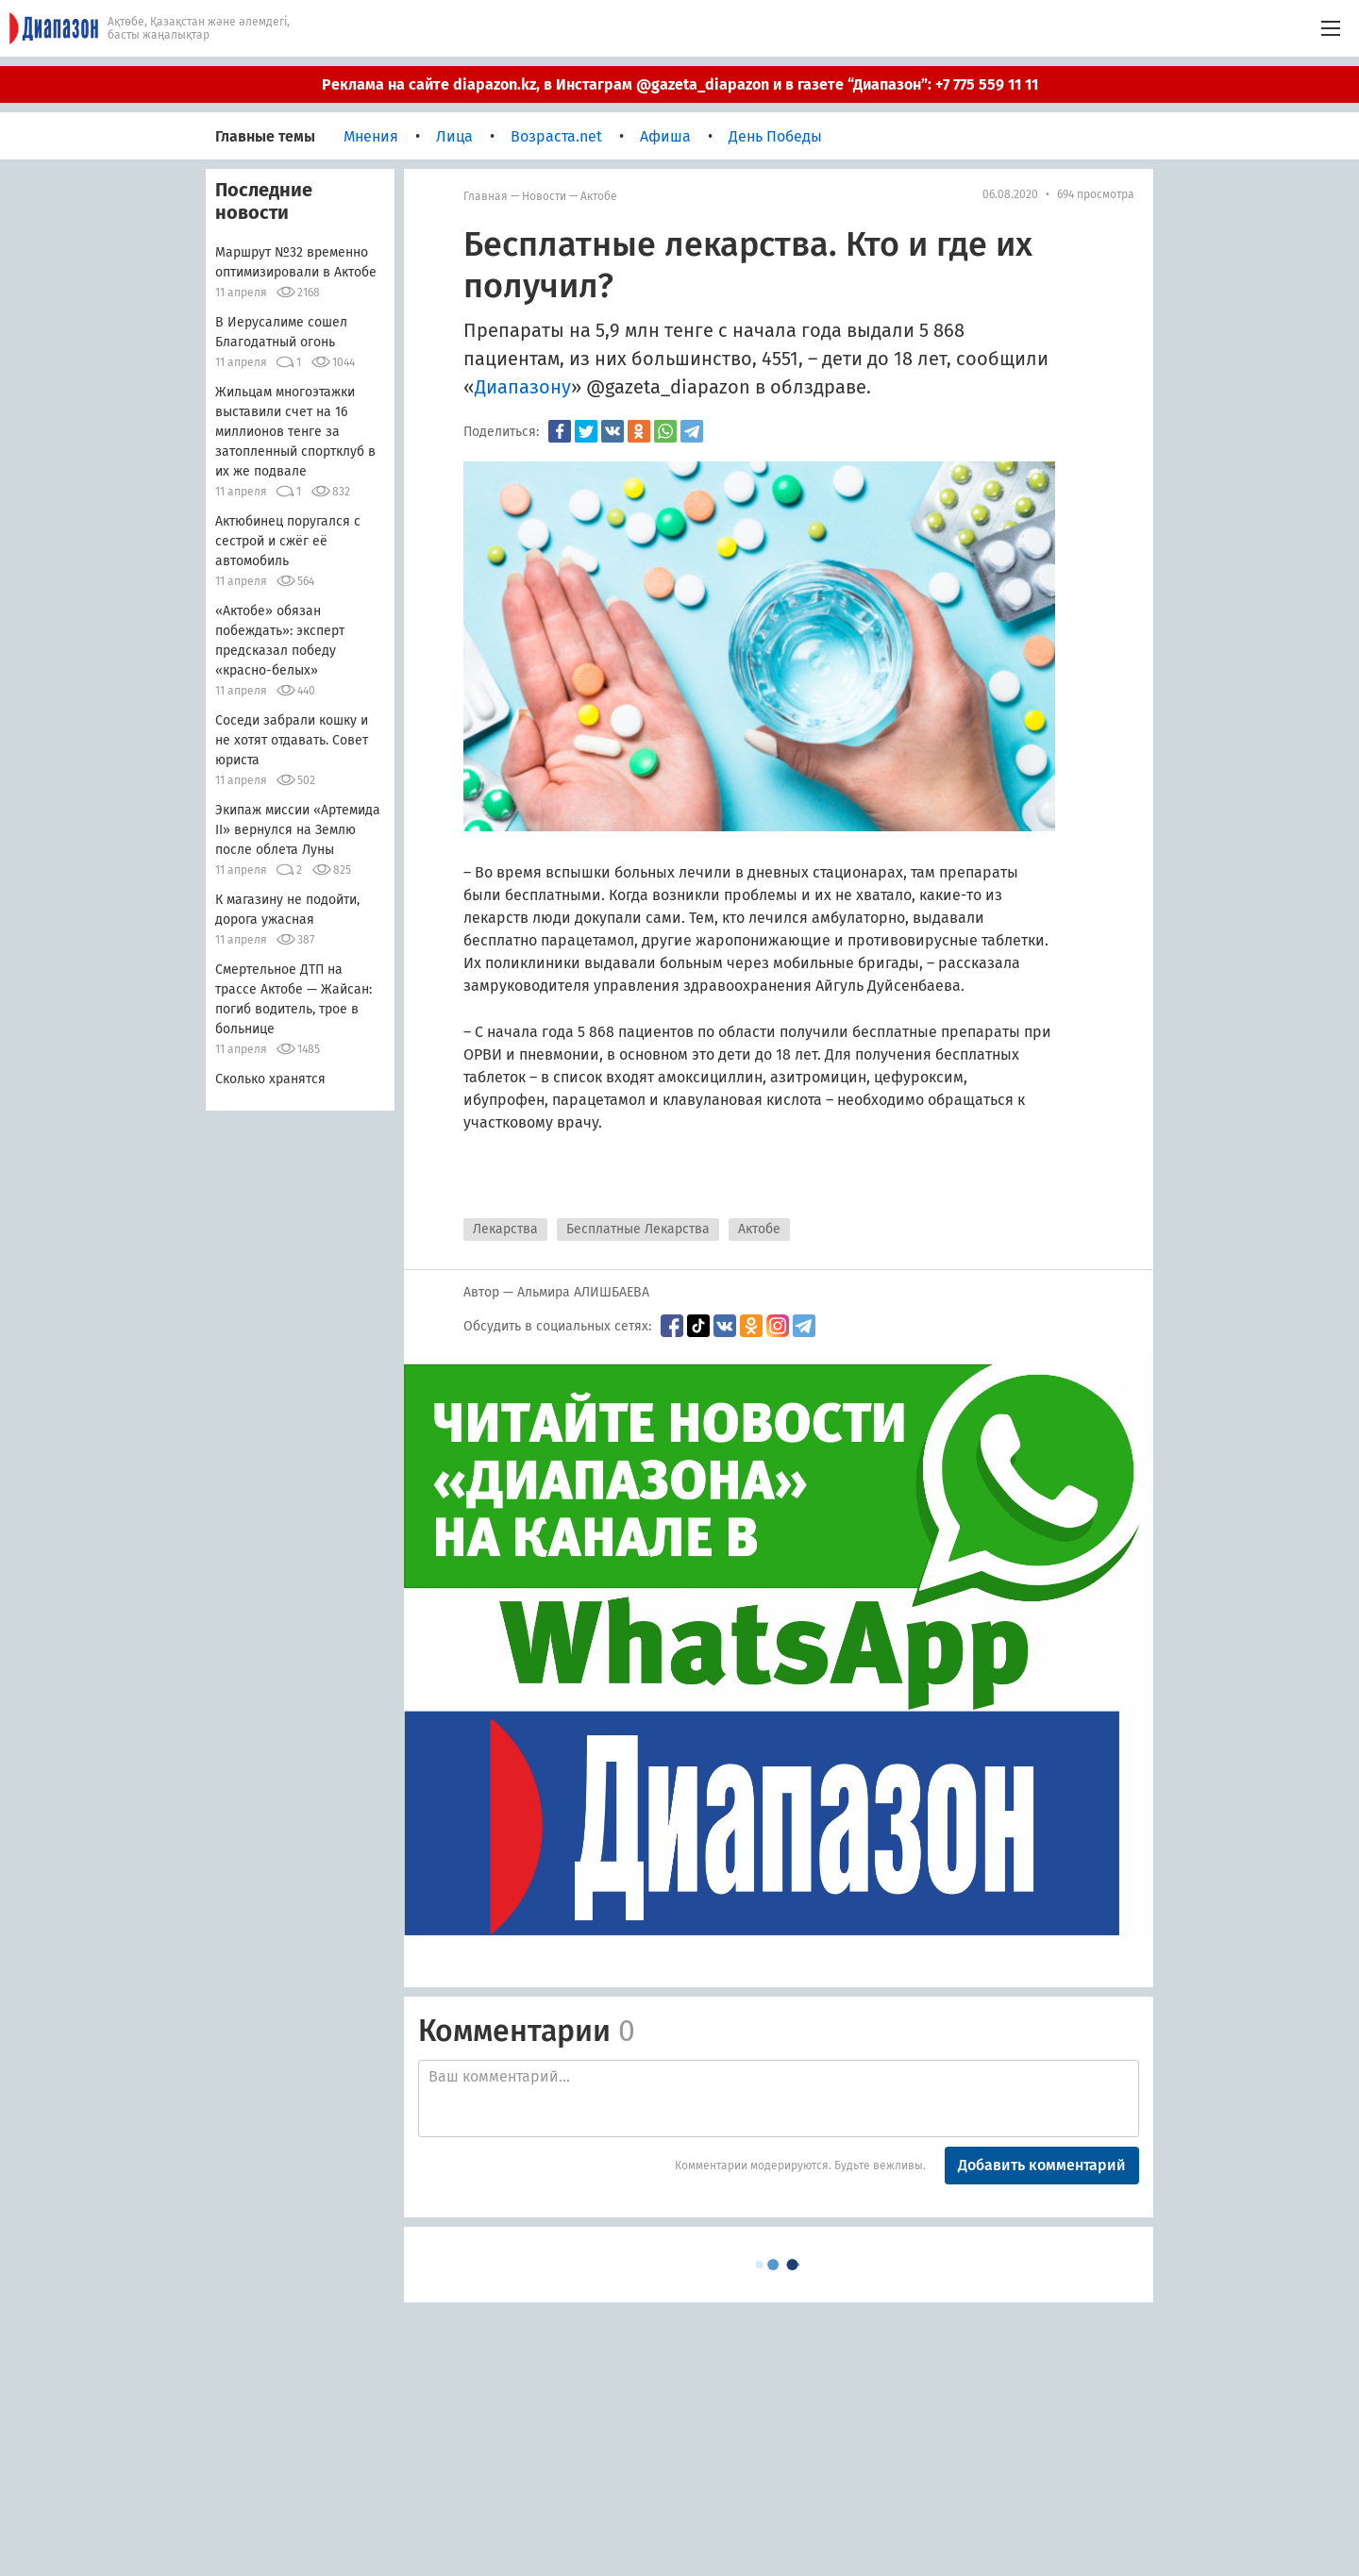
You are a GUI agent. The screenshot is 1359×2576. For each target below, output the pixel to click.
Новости (544, 196)
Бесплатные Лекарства (638, 1229)
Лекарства (505, 1229)
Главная (485, 196)
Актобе (598, 196)
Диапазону (523, 387)
